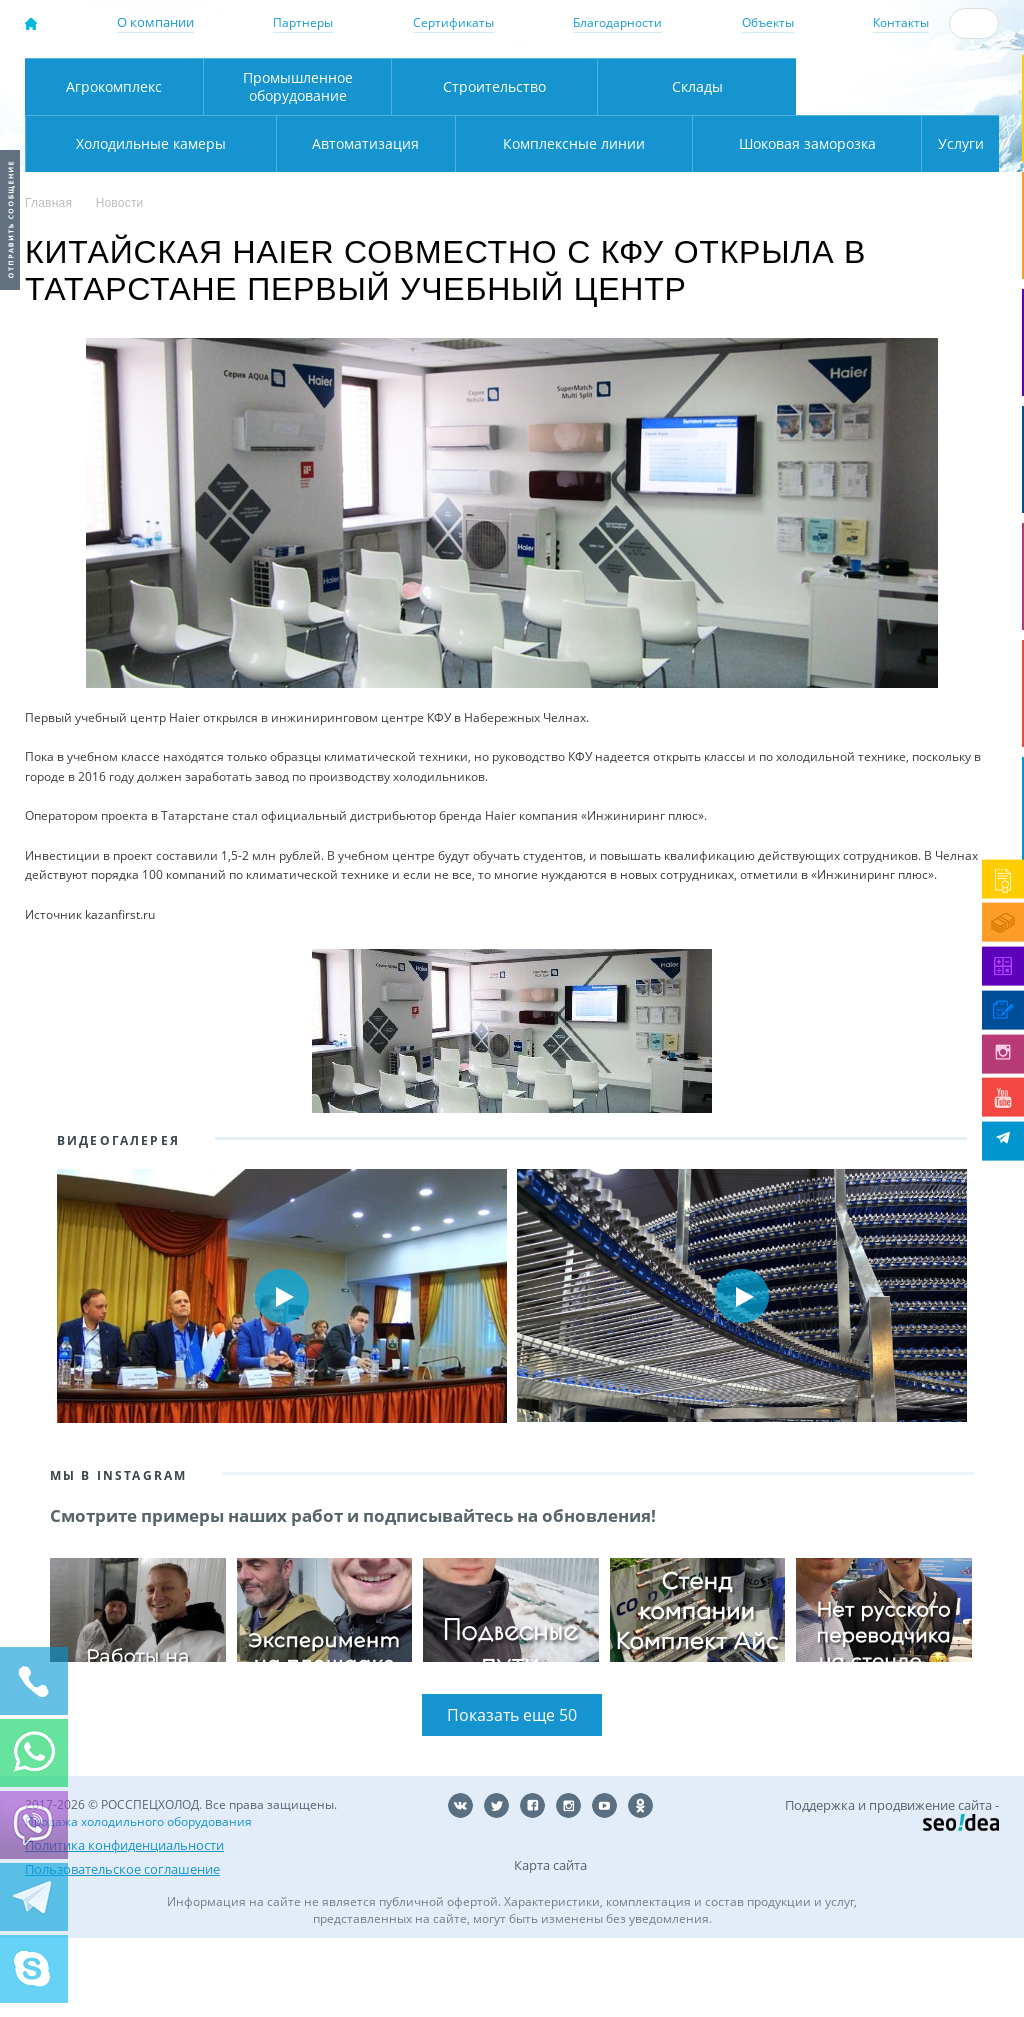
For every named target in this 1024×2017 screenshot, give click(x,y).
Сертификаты (453, 22)
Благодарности (617, 22)
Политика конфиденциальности (124, 1924)
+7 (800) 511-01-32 (906, 83)
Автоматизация (146, 222)
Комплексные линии (427, 222)
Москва (309, 80)
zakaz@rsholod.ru (916, 101)
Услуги (947, 222)
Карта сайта (550, 1944)
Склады (697, 165)
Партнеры (303, 22)
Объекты (768, 22)
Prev (52, 1375)
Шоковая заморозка (740, 222)
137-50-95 (906, 66)
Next (972, 1375)
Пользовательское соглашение (122, 1948)
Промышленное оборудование (298, 165)
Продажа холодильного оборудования (138, 1900)
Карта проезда (351, 122)
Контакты (901, 22)
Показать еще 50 (512, 1794)
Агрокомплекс (114, 165)
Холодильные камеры (898, 165)
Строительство (494, 165)
